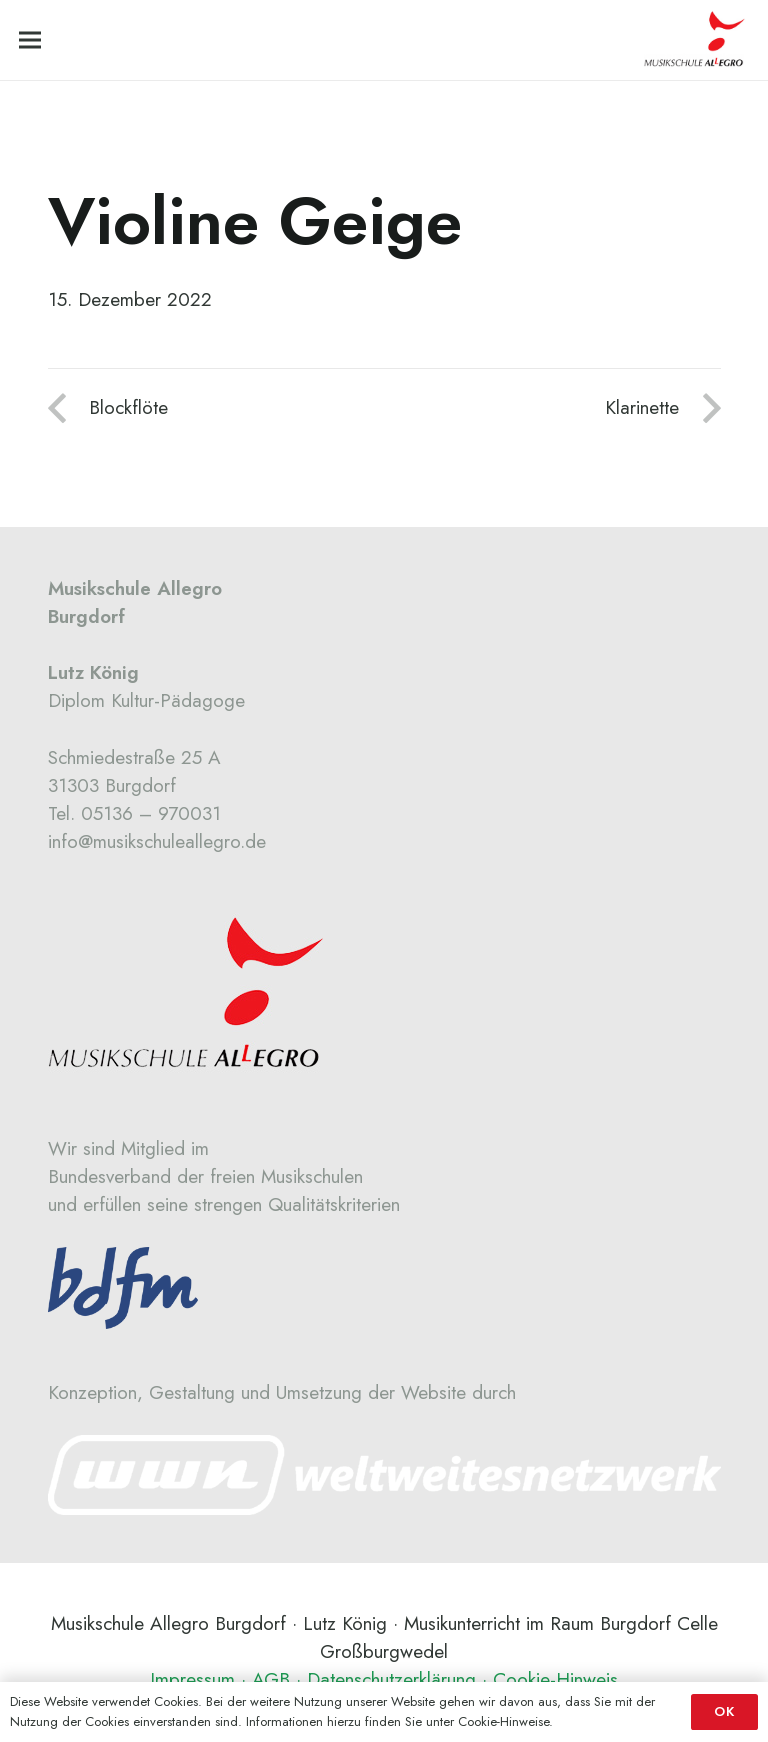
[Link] (384, 1475)
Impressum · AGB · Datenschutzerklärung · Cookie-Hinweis (384, 1679)
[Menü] (30, 40)
